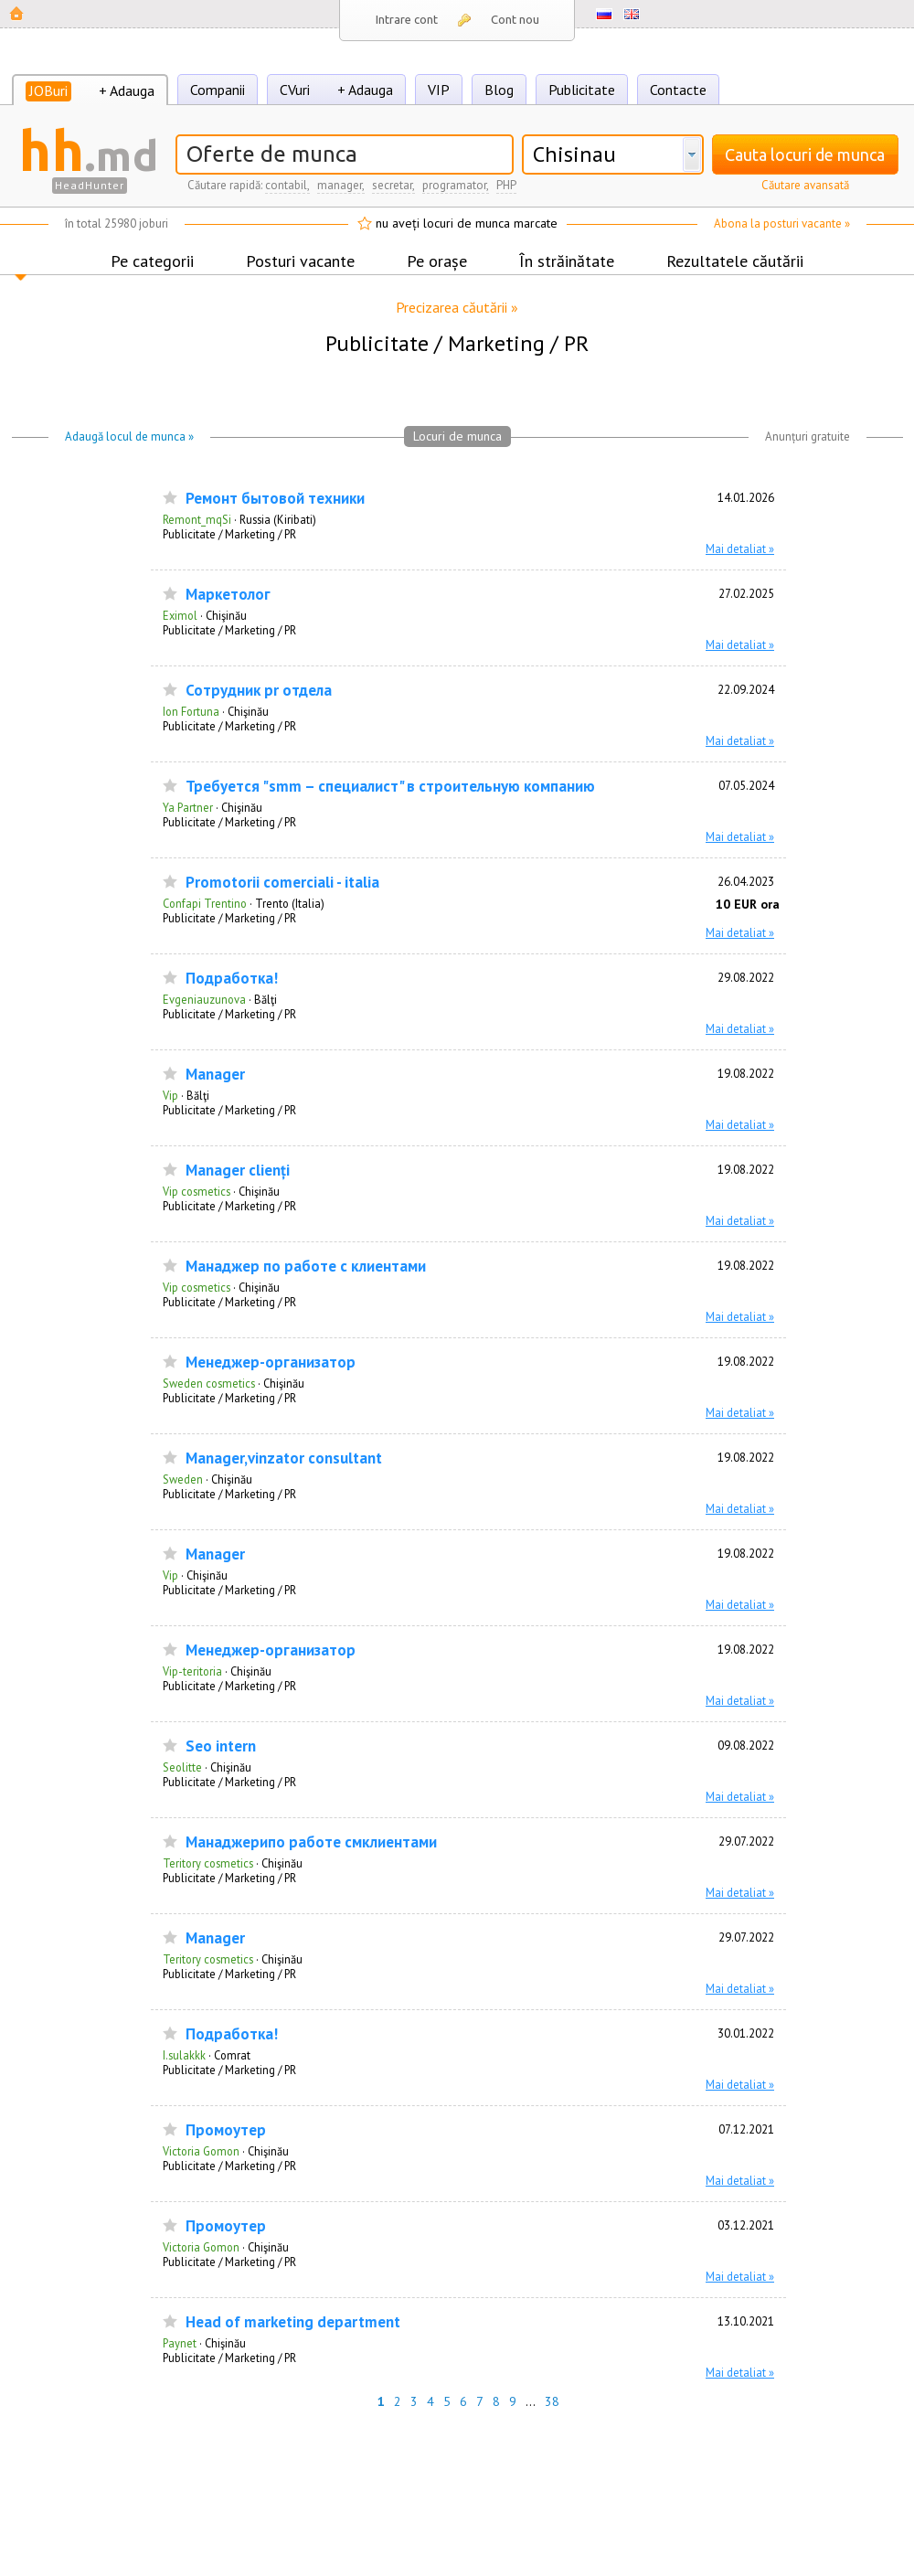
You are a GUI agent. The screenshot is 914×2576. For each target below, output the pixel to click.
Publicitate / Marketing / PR (229, 534)
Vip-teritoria (192, 1671)
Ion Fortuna (191, 711)
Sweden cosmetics (209, 1383)
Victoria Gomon (201, 2151)
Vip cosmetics (196, 1191)
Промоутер (226, 2130)
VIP (439, 89)
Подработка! (232, 978)
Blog (499, 89)
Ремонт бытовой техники (275, 498)
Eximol (180, 615)
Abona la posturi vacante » (782, 223)
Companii (217, 89)
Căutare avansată (805, 185)
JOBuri (48, 90)
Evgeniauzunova (204, 999)
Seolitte (182, 1767)
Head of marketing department (293, 2322)
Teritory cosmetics (208, 1863)
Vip (170, 1095)
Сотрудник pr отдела (259, 690)
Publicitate (581, 89)
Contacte (678, 89)
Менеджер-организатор (271, 1362)
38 (552, 2401)
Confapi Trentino (205, 903)
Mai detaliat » (740, 548)
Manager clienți (238, 1170)
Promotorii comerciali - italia (282, 882)
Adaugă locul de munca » (129, 436)
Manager (215, 1074)
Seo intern (221, 1746)
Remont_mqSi (197, 519)
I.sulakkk (184, 2055)
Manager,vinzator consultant (284, 1458)
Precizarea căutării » (457, 307)
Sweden (183, 1479)
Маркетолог (228, 594)
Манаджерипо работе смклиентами (311, 1842)
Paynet (180, 2343)
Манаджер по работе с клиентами (306, 1266)
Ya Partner (188, 807)
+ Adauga (126, 90)
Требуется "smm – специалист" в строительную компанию (390, 786)
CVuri (295, 89)
